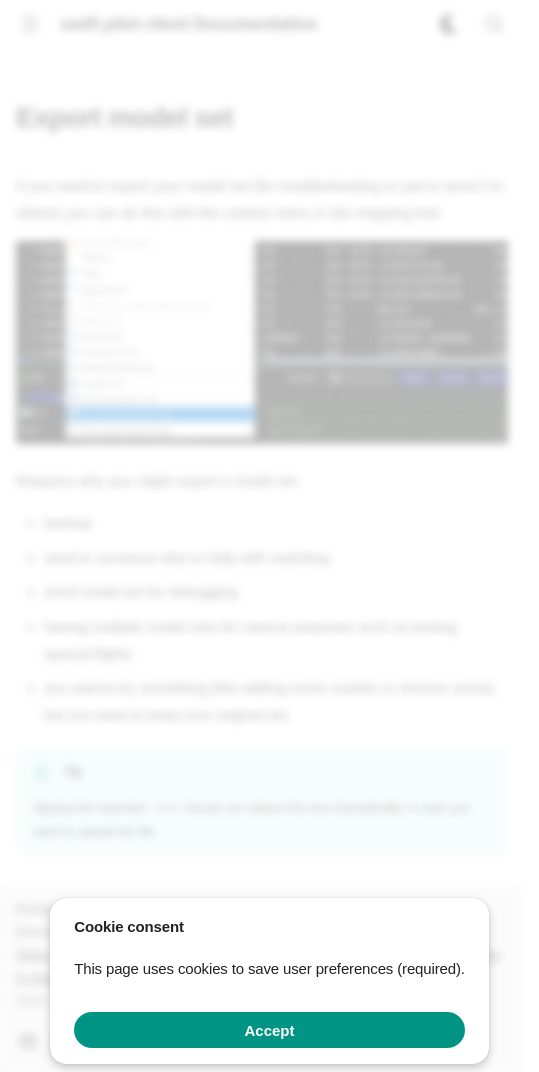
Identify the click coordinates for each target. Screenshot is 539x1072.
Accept (269, 1030)
